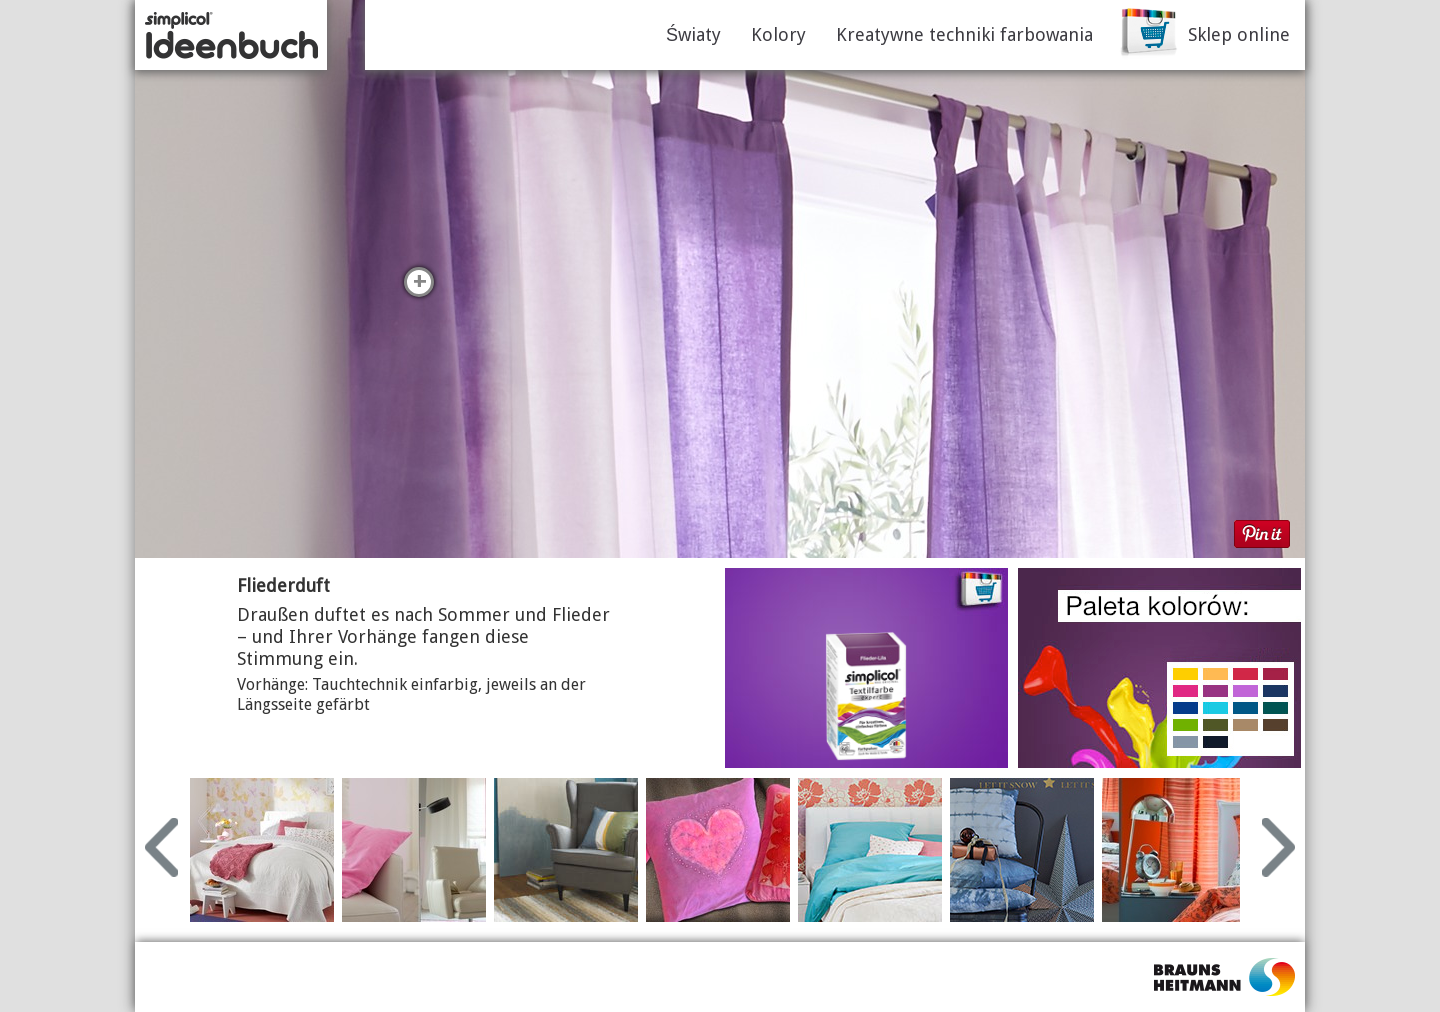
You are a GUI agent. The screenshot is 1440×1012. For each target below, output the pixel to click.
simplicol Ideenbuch (231, 35)
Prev (161, 847)
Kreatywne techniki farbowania (964, 34)
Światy (693, 34)
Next (1278, 847)
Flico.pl (1225, 977)
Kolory (778, 34)
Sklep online (1239, 34)
